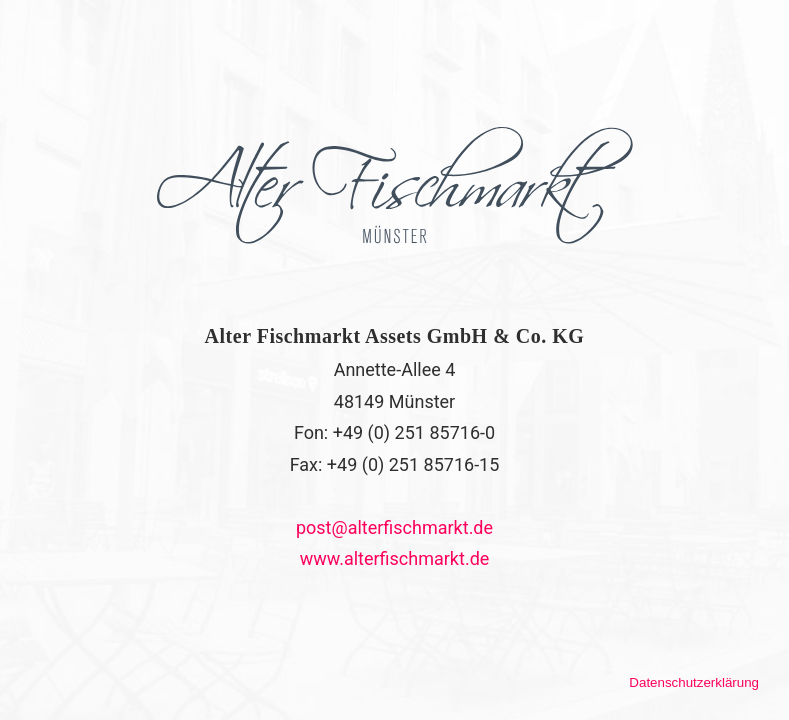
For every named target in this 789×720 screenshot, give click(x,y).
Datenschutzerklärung (694, 682)
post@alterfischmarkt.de (394, 527)
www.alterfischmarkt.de (395, 558)
